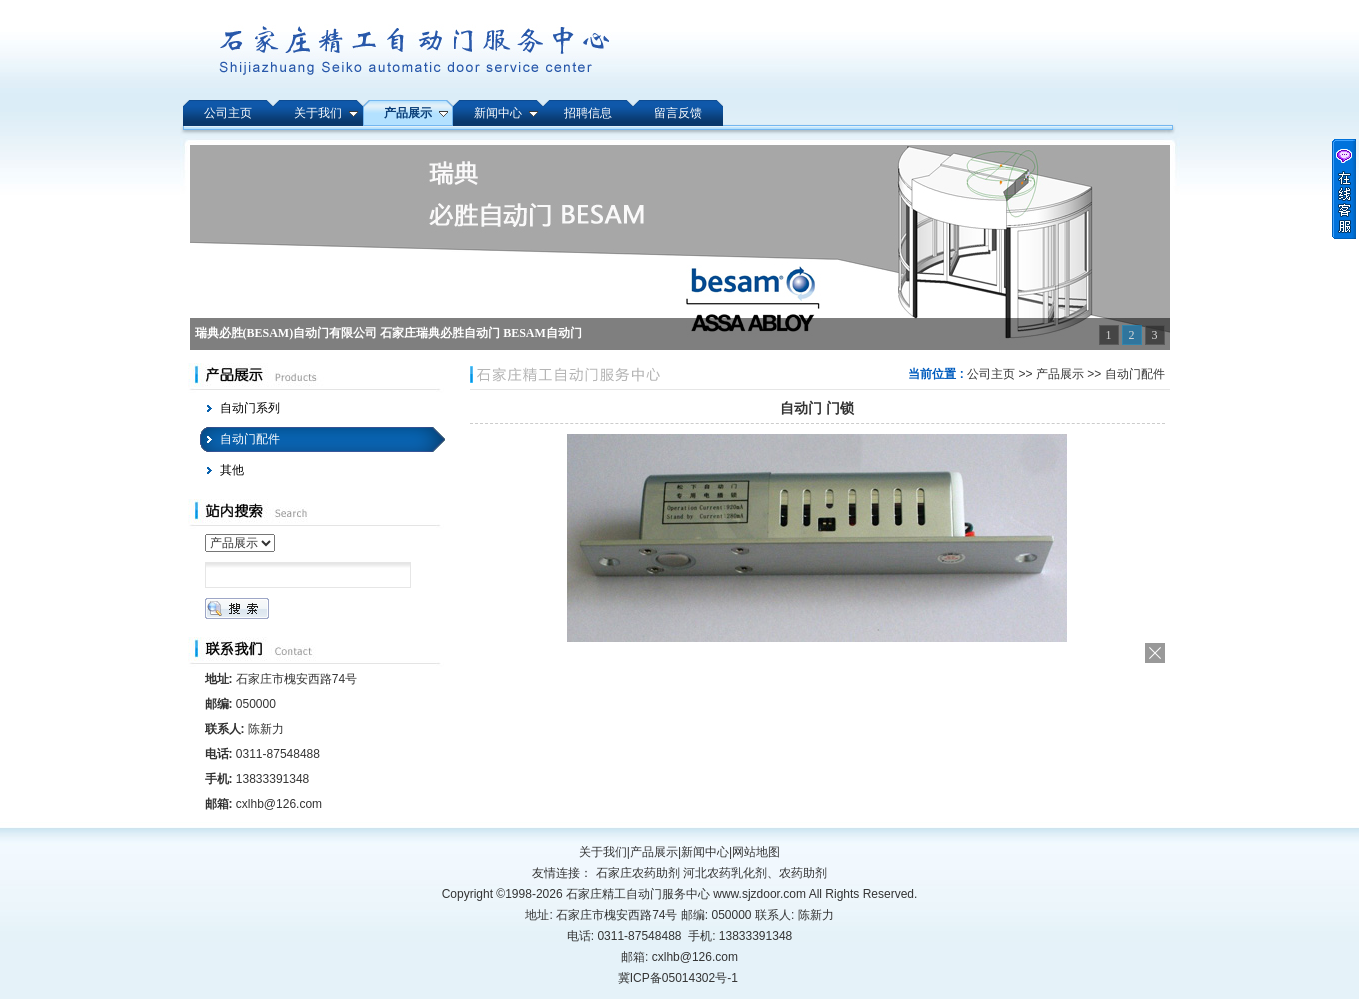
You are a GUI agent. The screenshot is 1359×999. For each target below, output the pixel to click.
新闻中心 (705, 852)
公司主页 (991, 374)
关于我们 (603, 852)
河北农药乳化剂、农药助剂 (755, 873)
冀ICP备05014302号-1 (678, 978)
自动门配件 (1135, 374)
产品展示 (1060, 374)
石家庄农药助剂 (638, 873)
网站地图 (756, 852)
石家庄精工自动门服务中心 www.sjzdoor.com (687, 894)
